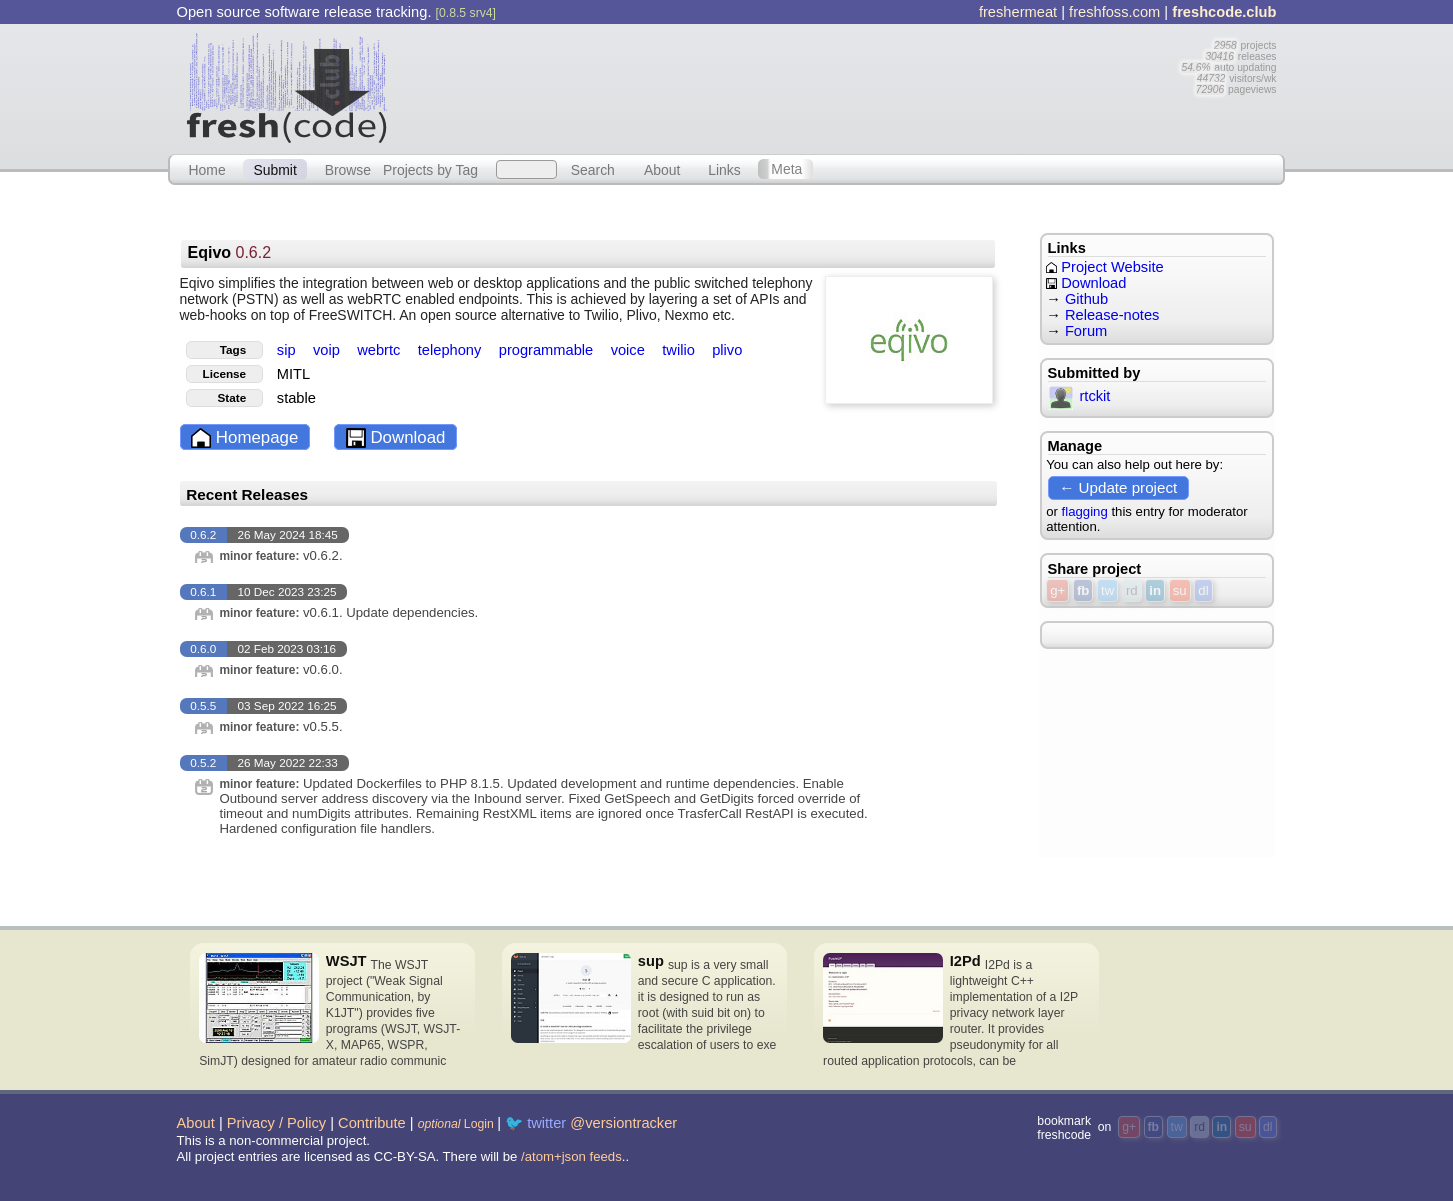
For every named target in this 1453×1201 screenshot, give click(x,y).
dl (1203, 590)
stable (296, 398)
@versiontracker (623, 1123)
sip (288, 350)
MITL (293, 374)
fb (1083, 590)
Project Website (1104, 267)
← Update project (1118, 487)
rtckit (1080, 396)
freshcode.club (1224, 12)
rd (1132, 590)
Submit (274, 169)
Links (724, 169)
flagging (1085, 511)
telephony (452, 350)
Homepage (244, 438)
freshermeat (1018, 12)
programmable (548, 350)
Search (593, 169)
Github (1086, 299)
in (1155, 590)
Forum (1086, 331)
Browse (348, 169)
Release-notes (1112, 315)
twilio (680, 350)
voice (630, 350)
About (662, 169)
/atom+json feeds (571, 1156)
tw (1107, 590)
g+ (1057, 590)
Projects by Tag (430, 169)
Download (396, 438)
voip (328, 350)
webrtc (380, 350)
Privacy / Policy (276, 1123)
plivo (727, 350)
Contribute (372, 1123)
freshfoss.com (1114, 12)
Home (206, 169)
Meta (786, 169)
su (1180, 590)
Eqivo (229, 252)
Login (456, 1124)
